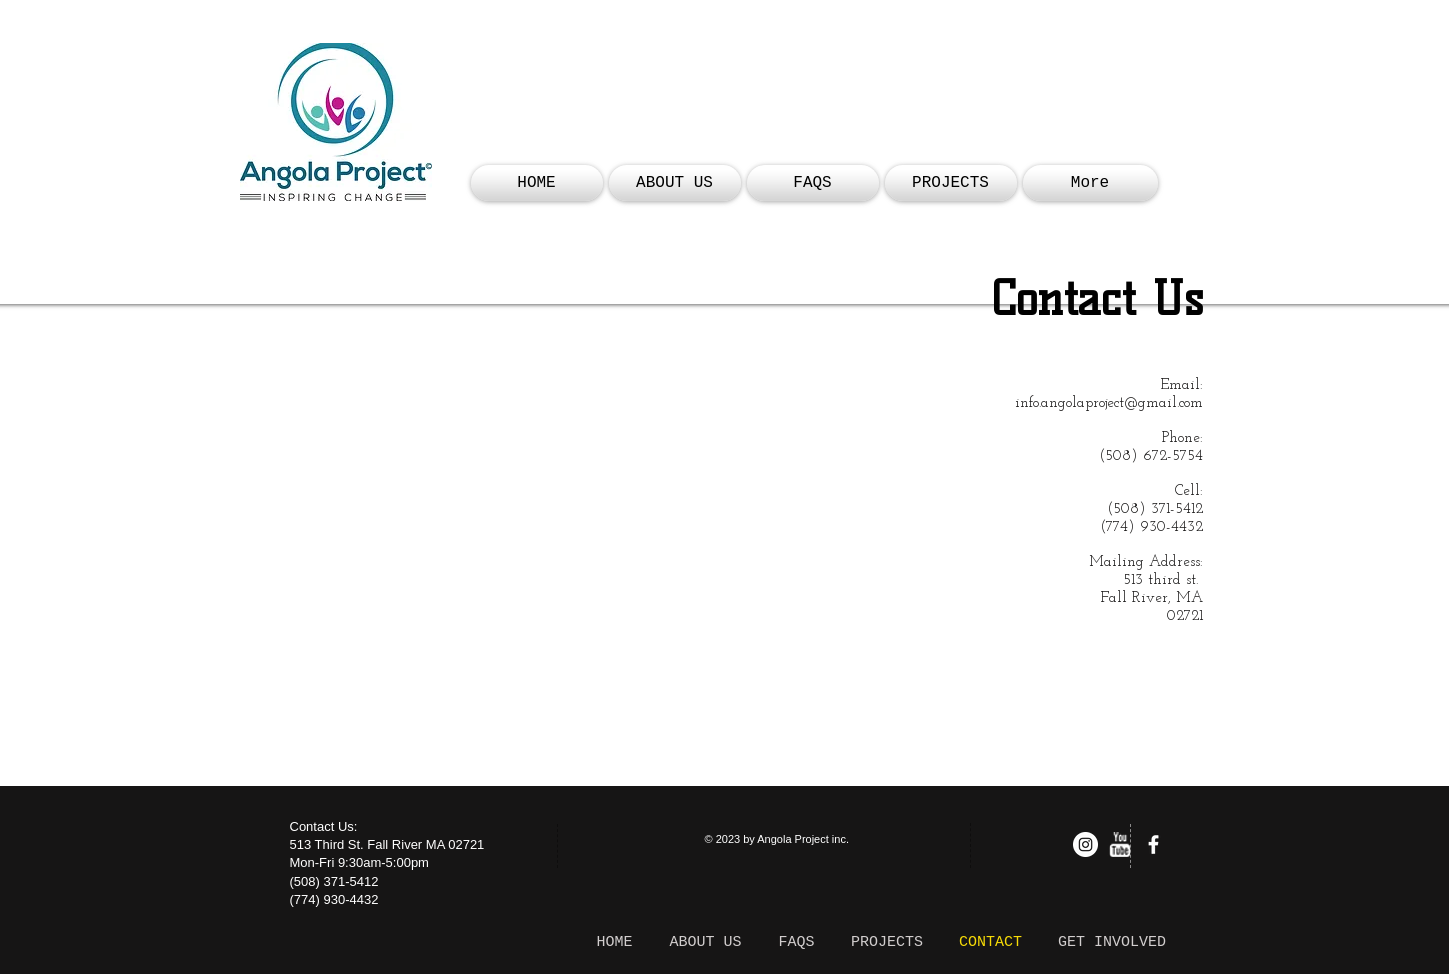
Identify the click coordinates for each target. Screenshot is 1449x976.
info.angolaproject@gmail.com (1109, 403)
